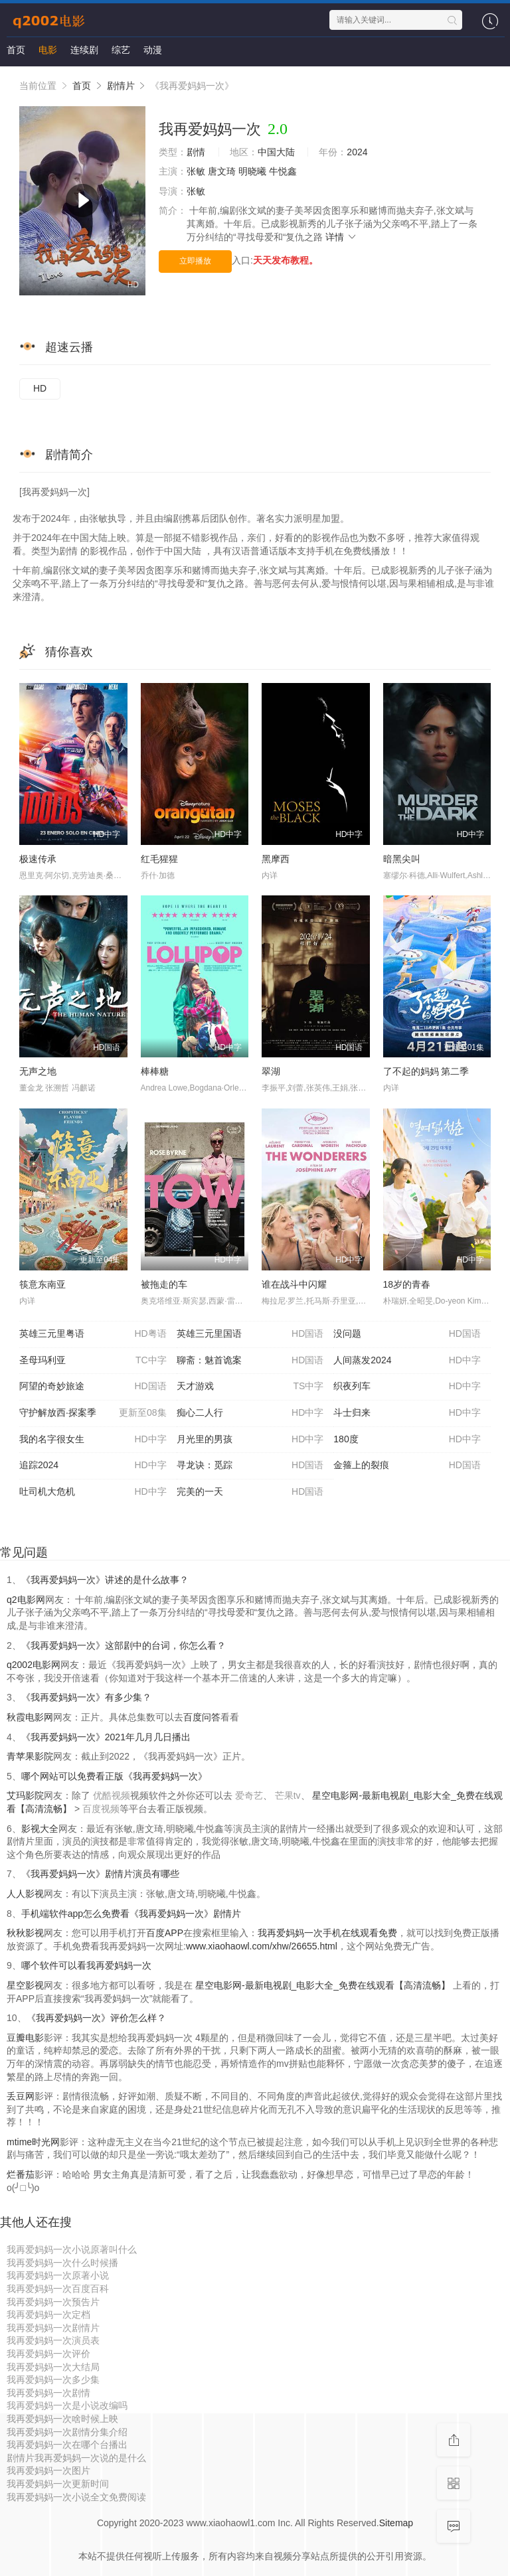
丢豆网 (21, 2096)
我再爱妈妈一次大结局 (53, 2367)
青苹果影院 (30, 1756)
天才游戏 (250, 1386)
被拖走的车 (164, 1284)
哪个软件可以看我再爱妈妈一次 (86, 1965)
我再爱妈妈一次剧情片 (53, 2327)
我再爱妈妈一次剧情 (48, 2392)
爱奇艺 (249, 1795)
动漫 (152, 49)
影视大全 (39, 1828)
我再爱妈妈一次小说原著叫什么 (72, 2249)
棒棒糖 (155, 1071)
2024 (357, 152)
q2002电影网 (33, 1664)
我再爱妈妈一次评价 (48, 2353)
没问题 (407, 1334)
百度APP (164, 1933)
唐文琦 (222, 171)
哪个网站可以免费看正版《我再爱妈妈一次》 (114, 1776)
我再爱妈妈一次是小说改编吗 (67, 2405)
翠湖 (271, 1071)
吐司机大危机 (93, 1492)
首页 (16, 49)
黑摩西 (276, 859)
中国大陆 (276, 152)
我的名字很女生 (93, 1439)
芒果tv (288, 1795)
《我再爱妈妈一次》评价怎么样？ (96, 2017)
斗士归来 (407, 1413)
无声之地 (37, 1071)
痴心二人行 (250, 1413)
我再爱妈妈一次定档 (48, 2314)
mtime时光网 (33, 2142)
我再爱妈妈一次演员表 (53, 2340)
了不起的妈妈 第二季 (426, 1071)
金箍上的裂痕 (407, 1465)
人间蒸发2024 (407, 1360)
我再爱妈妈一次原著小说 (58, 2275)
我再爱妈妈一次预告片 (53, 2302)
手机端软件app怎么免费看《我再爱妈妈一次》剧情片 (131, 1913)
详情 (341, 237)
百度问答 (201, 1717)
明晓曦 (252, 171)
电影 (48, 49)
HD (39, 388)
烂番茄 (21, 2174)
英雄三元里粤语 (93, 1334)
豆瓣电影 (25, 2037)
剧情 (196, 152)
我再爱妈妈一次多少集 (53, 2379)
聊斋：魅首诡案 (250, 1360)
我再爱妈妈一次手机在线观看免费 (327, 1933)
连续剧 (84, 49)
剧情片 (121, 85)
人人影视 (25, 1893)
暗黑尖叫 (401, 859)
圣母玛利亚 (93, 1360)
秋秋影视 (25, 1933)
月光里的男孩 (250, 1439)
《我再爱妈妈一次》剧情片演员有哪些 (100, 1873)
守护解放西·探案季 (93, 1413)
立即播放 (195, 260)
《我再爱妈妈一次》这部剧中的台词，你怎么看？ (123, 1645)
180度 (407, 1439)
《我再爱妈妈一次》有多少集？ (86, 1697)
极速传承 (37, 859)
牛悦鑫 (283, 171)
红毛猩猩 (159, 859)
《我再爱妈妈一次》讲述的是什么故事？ (105, 1579)
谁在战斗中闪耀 (294, 1284)
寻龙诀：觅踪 (250, 1465)
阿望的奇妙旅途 (93, 1386)
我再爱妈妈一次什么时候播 (62, 2262)
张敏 (196, 171)
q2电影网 (26, 1599)
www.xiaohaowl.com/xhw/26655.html (261, 1946)
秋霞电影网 (30, 1717)
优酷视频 (111, 1795)
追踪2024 (93, 1465)
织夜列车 (407, 1386)
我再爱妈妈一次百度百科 (58, 2288)
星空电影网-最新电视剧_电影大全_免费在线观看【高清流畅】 (322, 1985)
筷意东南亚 (42, 1284)
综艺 (121, 49)
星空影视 (25, 1985)
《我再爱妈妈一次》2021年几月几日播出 (106, 1737)
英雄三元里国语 (250, 1334)
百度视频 (101, 1808)
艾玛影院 (25, 1795)
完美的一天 (250, 1492)
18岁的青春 (407, 1284)
